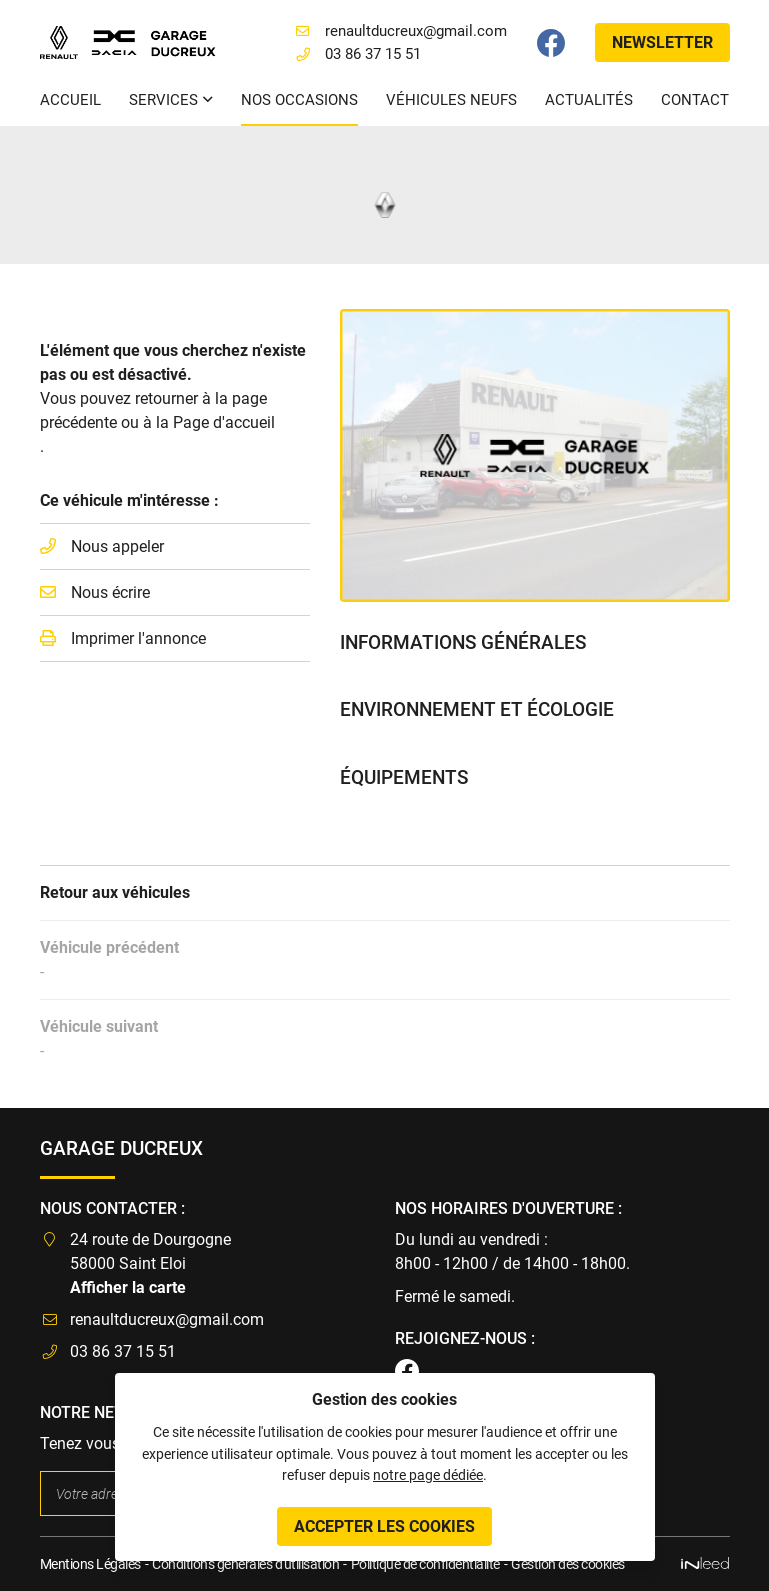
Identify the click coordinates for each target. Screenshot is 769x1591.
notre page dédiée (428, 1475)
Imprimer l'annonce (138, 638)
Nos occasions (299, 100)
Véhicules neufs (451, 100)
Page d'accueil (224, 422)
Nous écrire (110, 592)
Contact (695, 100)
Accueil (70, 100)
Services (163, 100)
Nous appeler (117, 546)
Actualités (589, 100)
